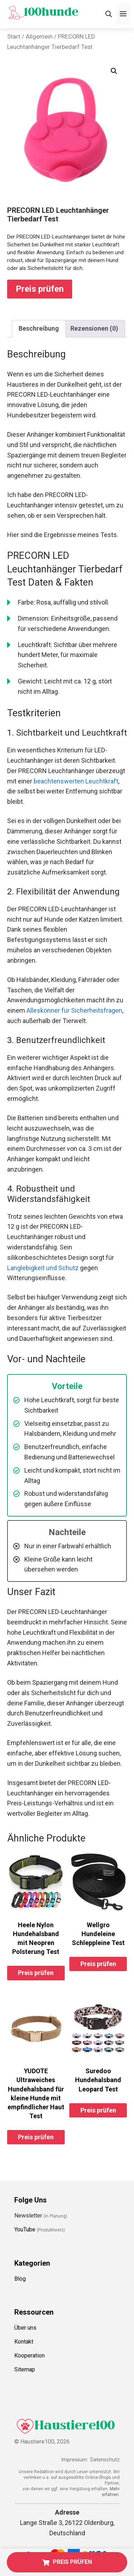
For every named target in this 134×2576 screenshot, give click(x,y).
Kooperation (29, 2355)
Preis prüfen (40, 289)
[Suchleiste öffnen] (108, 14)
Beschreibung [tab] (39, 328)
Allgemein (39, 36)
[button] (114, 71)
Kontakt (23, 2341)
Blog (20, 2278)
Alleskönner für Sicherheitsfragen (74, 1010)
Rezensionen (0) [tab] (94, 328)
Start (13, 36)
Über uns (25, 2327)
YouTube (24, 2229)
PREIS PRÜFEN (67, 2562)
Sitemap (24, 2369)
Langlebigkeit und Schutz (43, 1268)
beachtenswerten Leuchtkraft (76, 781)
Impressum (74, 2460)
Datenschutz (105, 2460)
